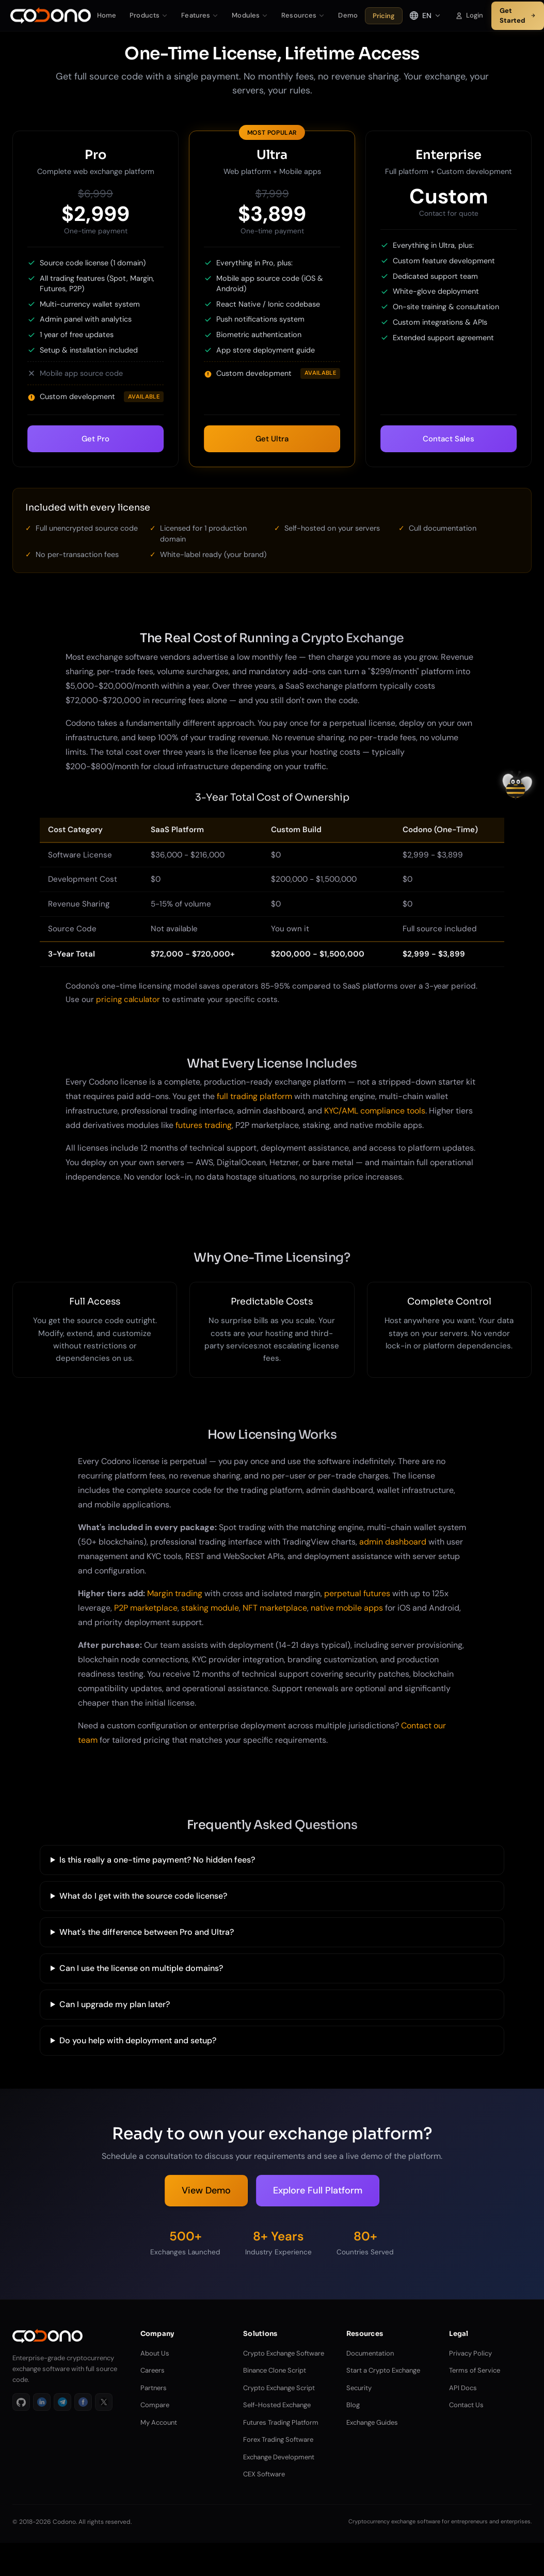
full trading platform (254, 1096)
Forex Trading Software (278, 2439)
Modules (250, 15)
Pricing (384, 15)
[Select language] (425, 15)
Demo (348, 15)
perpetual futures (357, 1593)
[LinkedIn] (42, 2402)
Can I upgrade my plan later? (114, 2004)
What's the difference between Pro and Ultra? (146, 1932)
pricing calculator (128, 999)
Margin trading (174, 1593)
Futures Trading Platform (280, 2422)
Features (199, 15)
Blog (353, 2404)
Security (359, 2387)
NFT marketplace (275, 1607)
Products (149, 15)
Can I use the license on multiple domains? (141, 1968)
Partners (153, 2387)
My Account (158, 2422)
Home (107, 15)
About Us (154, 2353)
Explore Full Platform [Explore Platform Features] (317, 2190)
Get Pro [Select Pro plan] (95, 439)
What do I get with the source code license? (143, 1895)
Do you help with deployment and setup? (137, 2040)
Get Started (518, 15)
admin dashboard (392, 1541)
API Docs (463, 2387)
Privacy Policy (470, 2353)
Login (469, 15)
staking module (210, 1607)
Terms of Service (474, 2370)
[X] (104, 2402)
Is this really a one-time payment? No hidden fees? (157, 1859)
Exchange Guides (372, 2422)
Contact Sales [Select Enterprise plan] (448, 439)
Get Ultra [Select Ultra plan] (272, 439)
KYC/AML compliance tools (374, 1110)
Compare (154, 2404)
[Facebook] (83, 2402)
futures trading (203, 1125)
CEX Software (264, 2474)
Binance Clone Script (274, 2370)
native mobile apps (347, 1607)
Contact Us (466, 2404)
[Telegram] (62, 2402)
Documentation (370, 2353)
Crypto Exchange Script (279, 2387)
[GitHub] (21, 2402)
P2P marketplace (146, 1607)
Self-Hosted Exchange (277, 2404)
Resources (303, 15)
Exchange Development (278, 2457)
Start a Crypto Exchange (383, 2370)
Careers (152, 2370)
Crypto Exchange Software (283, 2353)
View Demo (206, 2190)
